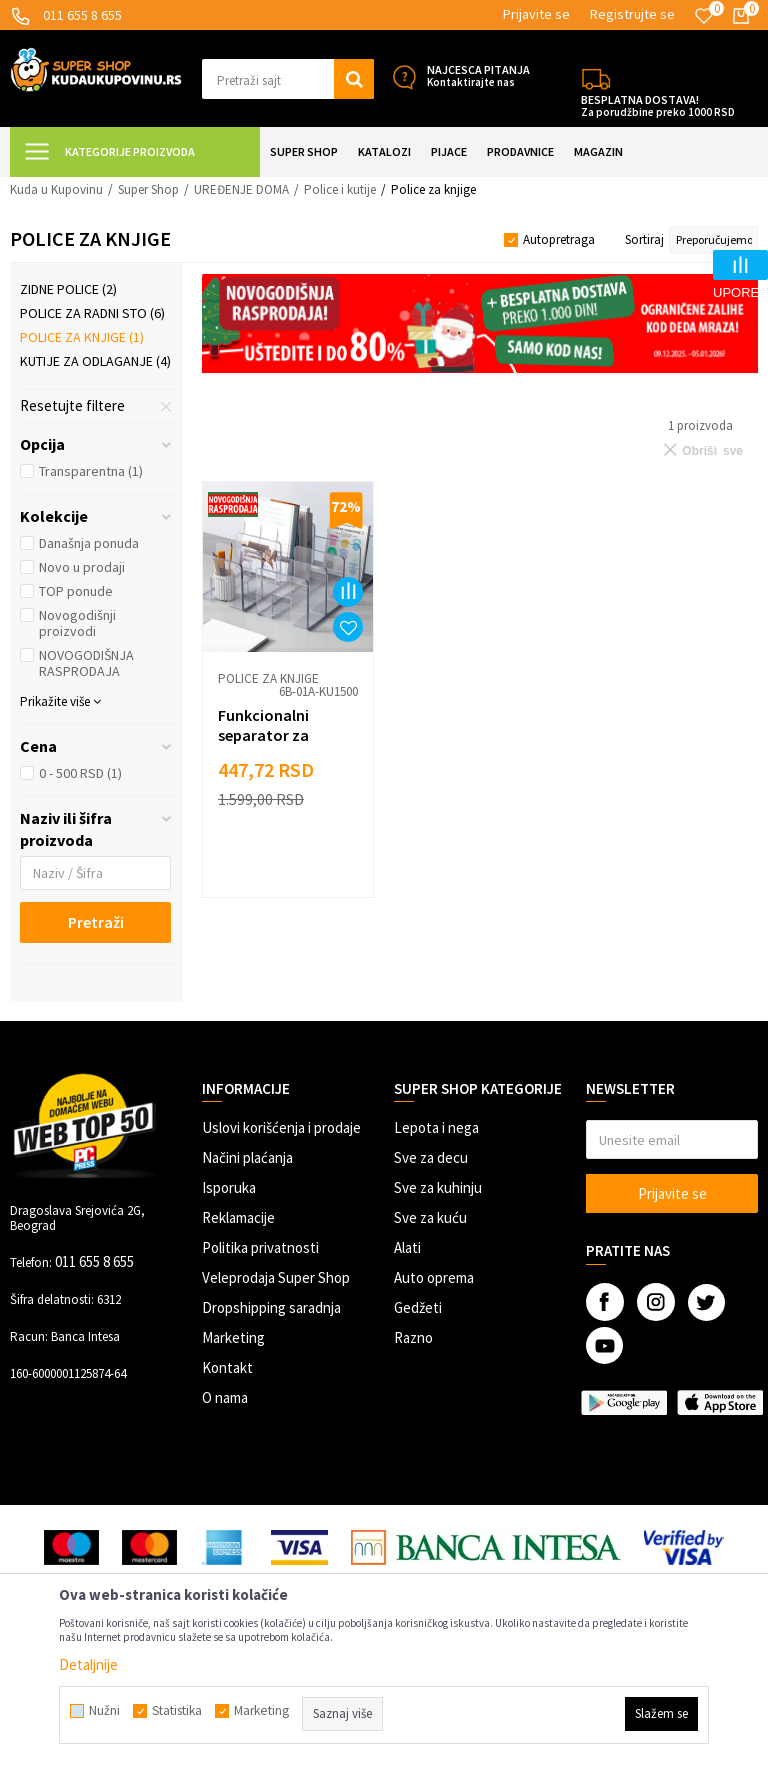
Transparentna (91, 471)
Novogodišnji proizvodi (77, 623)
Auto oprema (434, 1277)
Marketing (233, 1337)
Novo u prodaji (82, 567)
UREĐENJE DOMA (241, 189)
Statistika (177, 1711)
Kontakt (227, 1367)
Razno (413, 1337)
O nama (225, 1397)
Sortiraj (644, 239)
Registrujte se (632, 14)
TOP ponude (76, 591)
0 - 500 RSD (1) (80, 773)
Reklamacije (238, 1217)
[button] (288, 79)
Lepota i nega (436, 1127)
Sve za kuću (430, 1217)
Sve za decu (431, 1157)
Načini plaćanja (247, 1157)
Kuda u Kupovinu (56, 189)
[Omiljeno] (704, 16)
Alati (407, 1247)
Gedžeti (418, 1307)
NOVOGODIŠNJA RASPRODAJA (86, 663)
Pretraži (96, 922)
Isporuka (229, 1187)
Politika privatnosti (260, 1247)
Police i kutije (340, 189)
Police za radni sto (92, 313)
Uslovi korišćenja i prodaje (281, 1127)
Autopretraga (559, 239)
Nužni (104, 1711)
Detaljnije (88, 1664)
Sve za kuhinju (438, 1187)
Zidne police (68, 289)
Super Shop (148, 189)
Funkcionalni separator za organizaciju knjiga (285, 735)
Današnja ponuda (89, 543)
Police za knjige (82, 337)
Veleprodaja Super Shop (276, 1277)
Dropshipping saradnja (271, 1307)
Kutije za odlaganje (95, 361)
